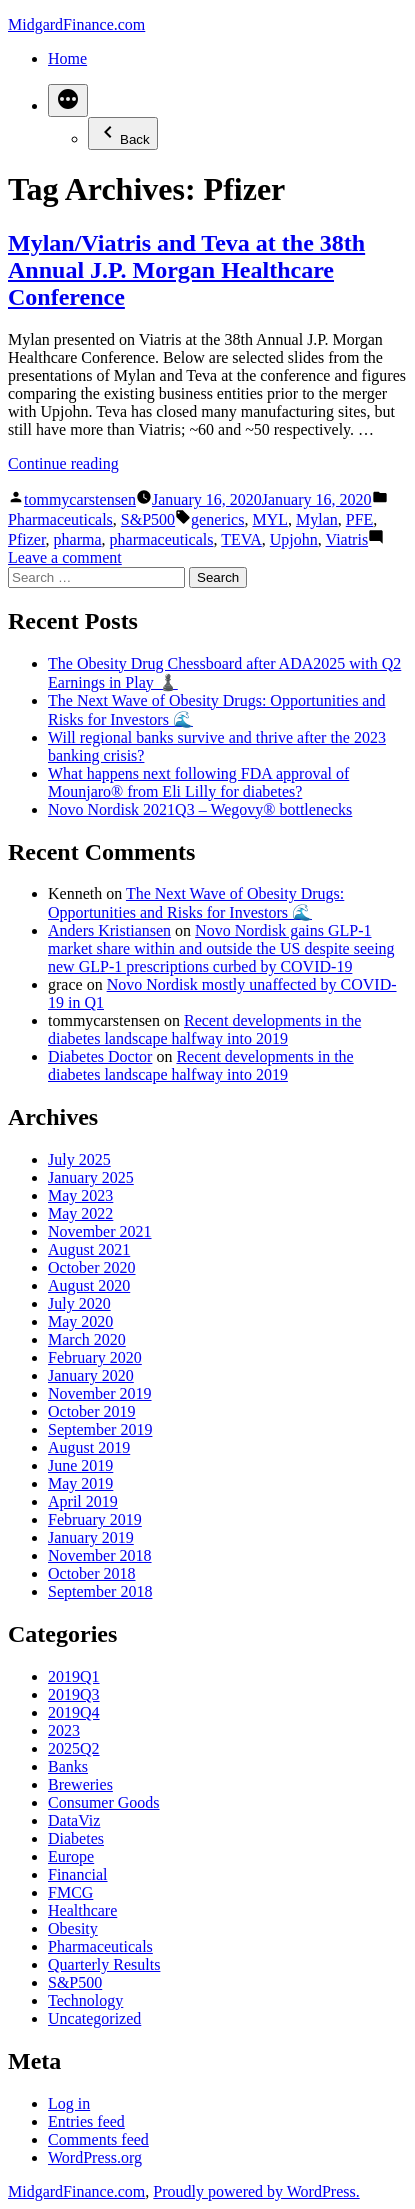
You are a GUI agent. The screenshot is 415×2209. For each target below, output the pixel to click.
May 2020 (80, 1321)
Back (123, 133)
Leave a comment (65, 557)
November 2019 (100, 1393)
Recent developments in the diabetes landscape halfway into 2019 (204, 1029)
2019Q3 (74, 1694)
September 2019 (100, 1429)
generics (217, 519)
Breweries (80, 1784)
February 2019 (95, 1519)
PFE (360, 519)
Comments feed (98, 2139)
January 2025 (91, 1177)
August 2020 (89, 1285)
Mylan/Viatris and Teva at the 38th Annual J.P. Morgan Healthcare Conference (186, 270)
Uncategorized (94, 2018)
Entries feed (86, 2121)
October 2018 (92, 1573)
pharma (78, 539)
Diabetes (76, 1838)
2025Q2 (74, 1748)
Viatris (347, 539)
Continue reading (63, 463)
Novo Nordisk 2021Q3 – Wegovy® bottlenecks (200, 809)
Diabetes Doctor (100, 1056)
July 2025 (79, 1159)
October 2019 (92, 1411)
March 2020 (87, 1339)
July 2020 (79, 1303)
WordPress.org (95, 2157)
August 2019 (89, 1447)
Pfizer (27, 539)
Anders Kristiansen (109, 930)
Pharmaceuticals (60, 519)
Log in (69, 2103)
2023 (64, 1730)
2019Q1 (74, 1676)
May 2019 (80, 1483)
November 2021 (100, 1231)
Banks (68, 1766)
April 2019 (83, 1501)
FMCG (70, 1892)
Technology (85, 2000)
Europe (71, 1856)
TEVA (241, 539)
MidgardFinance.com (76, 24)
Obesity (73, 1928)
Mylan (317, 519)
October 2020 (92, 1267)
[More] (68, 100)
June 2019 (80, 1465)
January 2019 (91, 1537)
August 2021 (89, 1249)
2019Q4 (74, 1712)
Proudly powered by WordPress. (256, 2191)
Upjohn (294, 539)
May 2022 (80, 1213)
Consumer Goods (104, 1802)
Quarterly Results (104, 1964)
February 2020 (95, 1357)
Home (67, 58)
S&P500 (148, 519)
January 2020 (91, 1375)
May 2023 (80, 1195)
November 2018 (100, 1555)
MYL (270, 519)
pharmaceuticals (162, 539)
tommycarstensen (80, 499)
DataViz (74, 1820)
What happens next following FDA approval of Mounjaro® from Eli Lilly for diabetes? (198, 782)
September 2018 (100, 1591)
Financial (78, 1874)
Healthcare (82, 1910)
